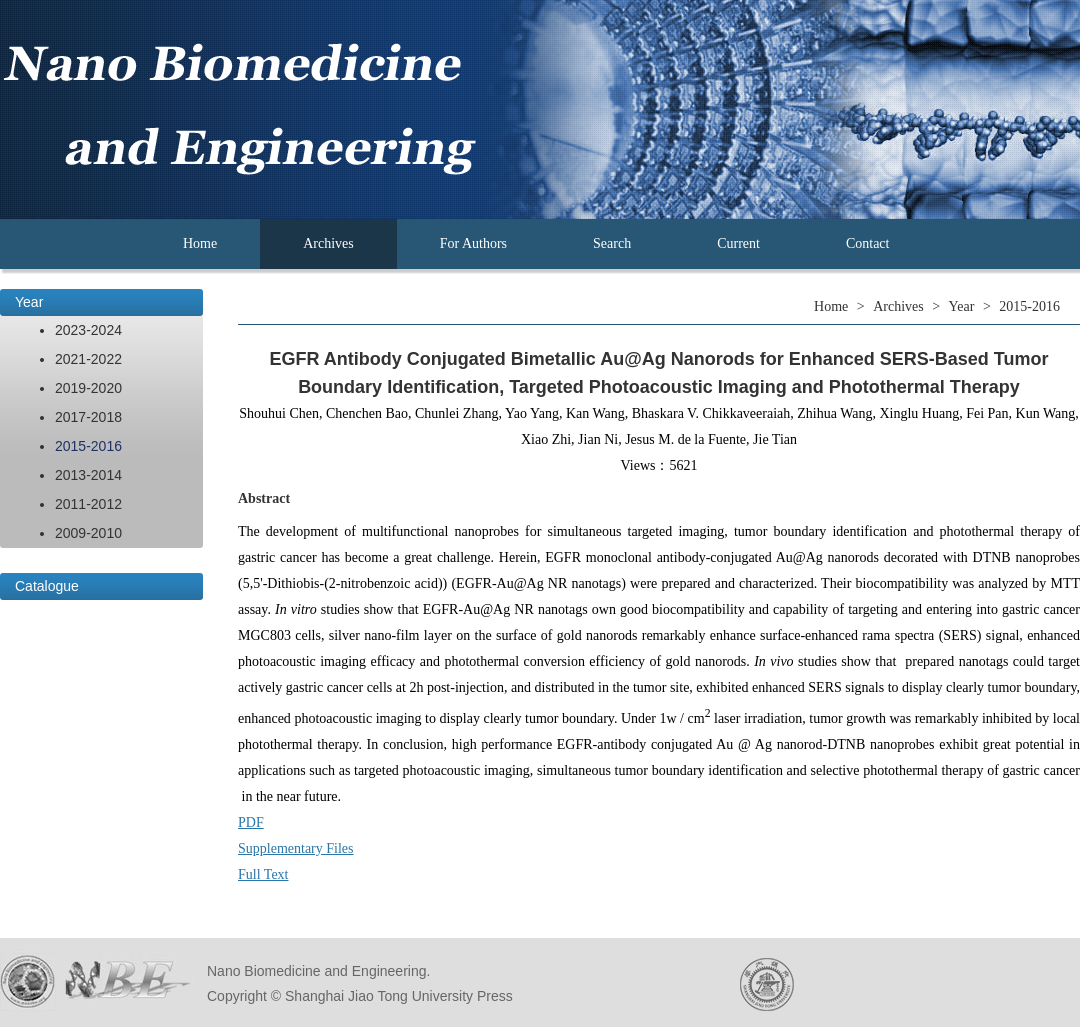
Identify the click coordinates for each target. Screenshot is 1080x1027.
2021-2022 (88, 359)
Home (200, 243)
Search (612, 243)
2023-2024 (88, 330)
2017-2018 (88, 417)
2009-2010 (88, 533)
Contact (868, 243)
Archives (328, 243)
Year (29, 302)
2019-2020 (88, 388)
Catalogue (47, 586)
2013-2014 (88, 475)
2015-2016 (88, 446)
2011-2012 (88, 504)
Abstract (264, 498)
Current (738, 243)
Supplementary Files (296, 848)
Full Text (263, 874)
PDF (251, 822)
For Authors (473, 243)
